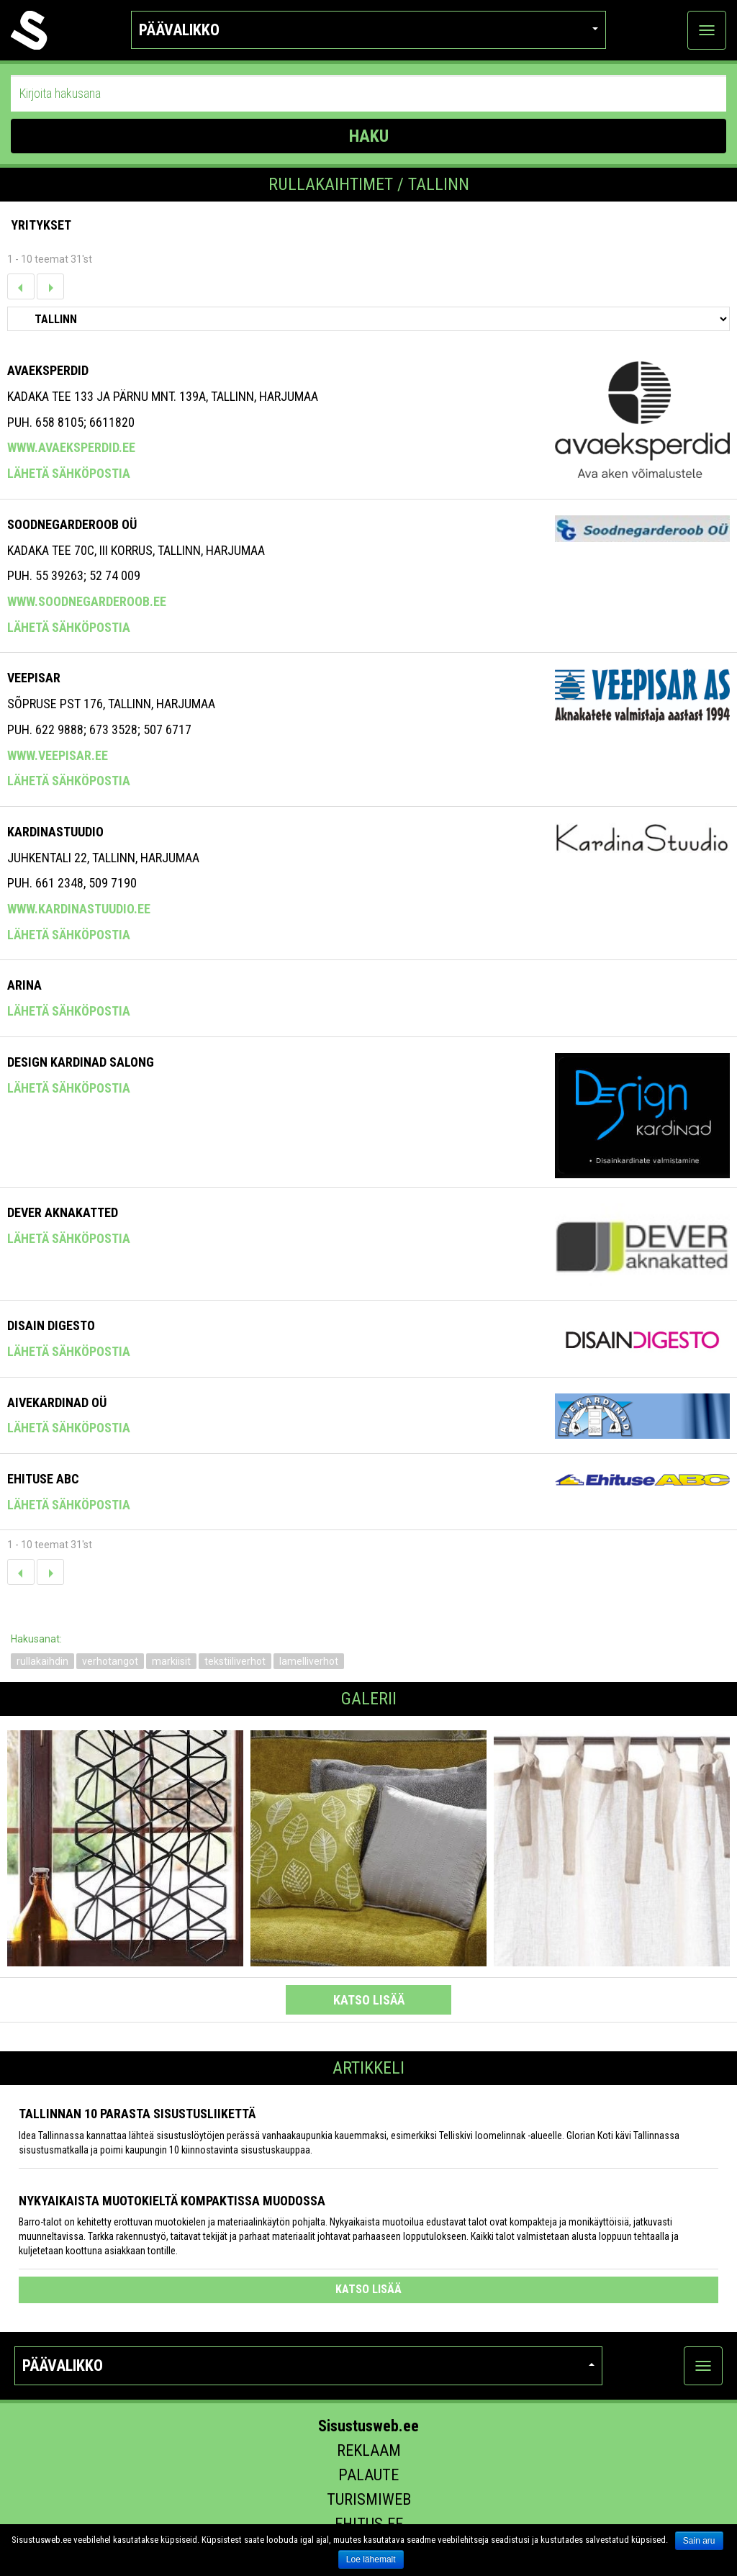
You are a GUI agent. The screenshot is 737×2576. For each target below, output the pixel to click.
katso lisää (368, 1999)
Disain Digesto (51, 1325)
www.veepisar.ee (57, 755)
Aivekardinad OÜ (57, 1402)
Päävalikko (368, 30)
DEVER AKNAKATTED (62, 1212)
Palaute (368, 2475)
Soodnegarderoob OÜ (72, 524)
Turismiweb (369, 2499)
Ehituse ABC (43, 1478)
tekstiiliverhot (235, 1661)
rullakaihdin (42, 1661)
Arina (24, 985)
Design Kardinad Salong (80, 1062)
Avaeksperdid (48, 370)
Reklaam (369, 2450)
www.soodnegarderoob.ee (86, 601)
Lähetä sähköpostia (68, 473)
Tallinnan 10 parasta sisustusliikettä (137, 2113)
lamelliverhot (308, 1661)
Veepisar (33, 677)
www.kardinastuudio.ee (78, 908)
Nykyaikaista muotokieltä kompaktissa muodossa (172, 2200)
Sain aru (699, 2541)
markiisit (171, 1661)
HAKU (369, 136)
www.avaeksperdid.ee (71, 447)
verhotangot (110, 1661)
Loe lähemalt (371, 2559)
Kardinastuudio (55, 831)
